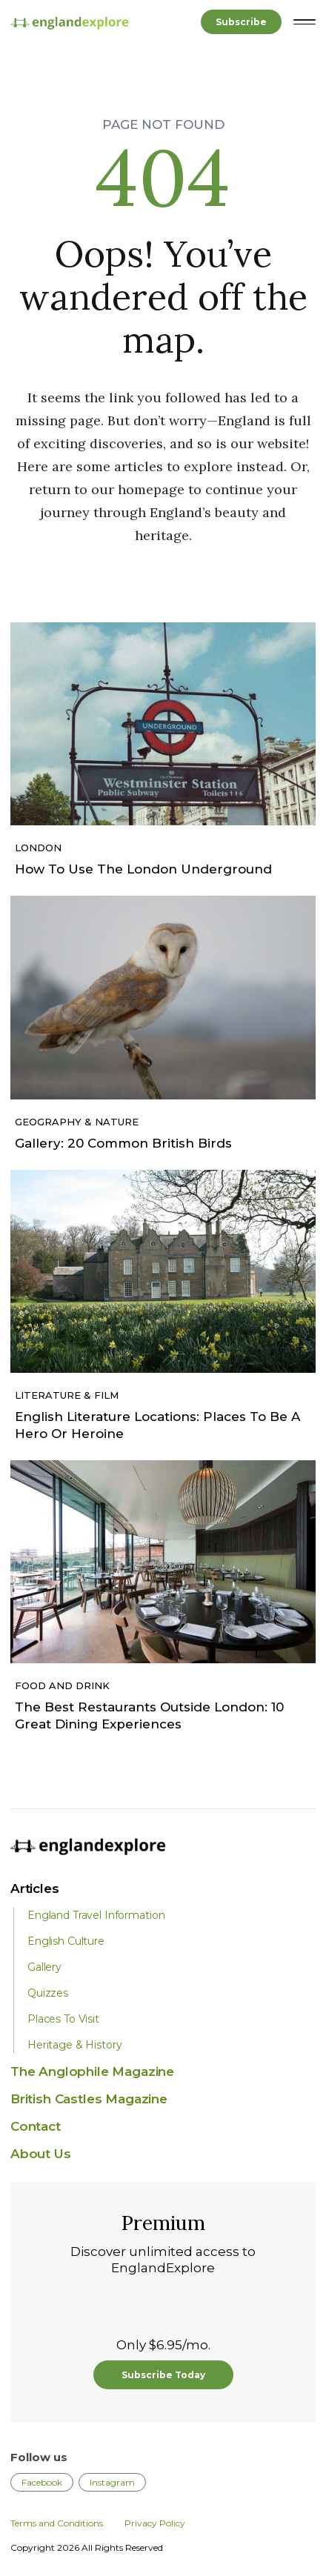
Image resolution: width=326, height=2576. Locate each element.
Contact (35, 2126)
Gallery (44, 1967)
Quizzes (47, 1993)
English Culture (65, 1941)
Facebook (41, 2482)
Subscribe (241, 21)
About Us (40, 2153)
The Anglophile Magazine (92, 2071)
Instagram (112, 2482)
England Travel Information (95, 1915)
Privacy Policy (154, 2523)
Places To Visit (63, 2019)
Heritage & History (74, 2044)
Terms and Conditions (56, 2523)
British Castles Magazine (88, 2098)
